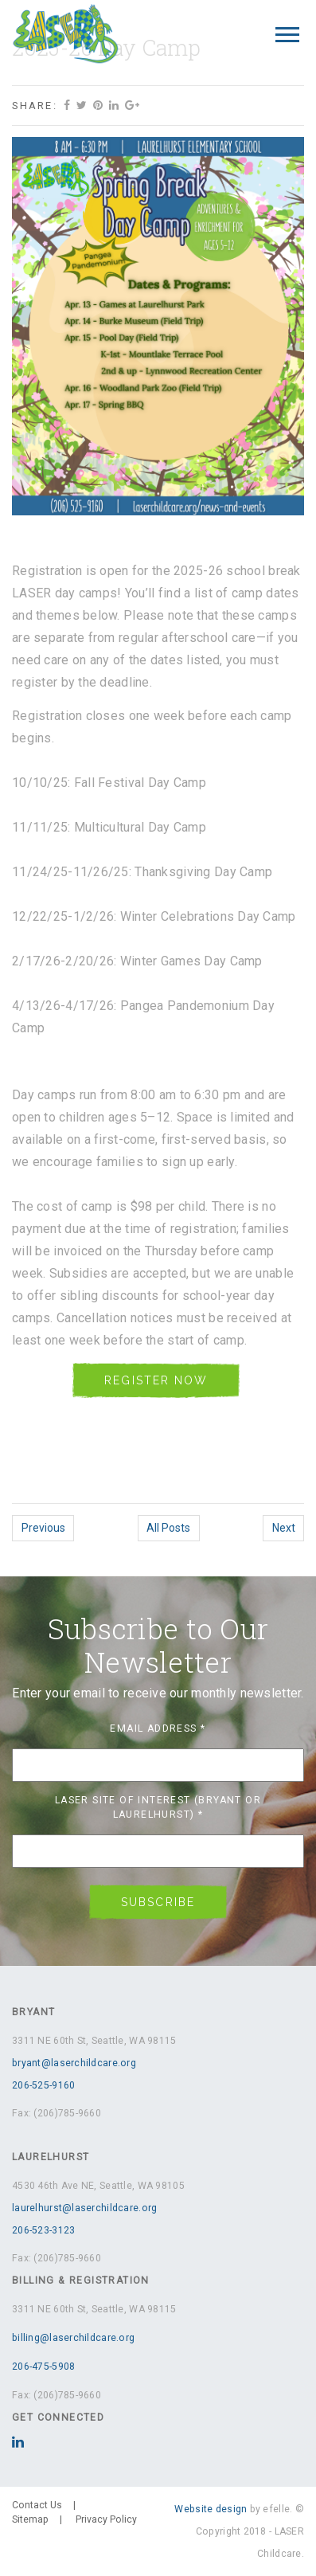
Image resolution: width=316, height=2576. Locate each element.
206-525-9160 (43, 2085)
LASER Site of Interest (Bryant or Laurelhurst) (158, 1807)
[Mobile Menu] (287, 34)
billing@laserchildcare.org (73, 2337)
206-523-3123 (43, 2230)
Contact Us (37, 2505)
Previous (43, 1527)
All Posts (168, 1527)
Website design (210, 2509)
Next (283, 1527)
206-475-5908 (43, 2366)
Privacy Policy (106, 2519)
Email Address (157, 1728)
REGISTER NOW (156, 1380)
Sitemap (30, 2519)
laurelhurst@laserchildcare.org (84, 2208)
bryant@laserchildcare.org (74, 2063)
